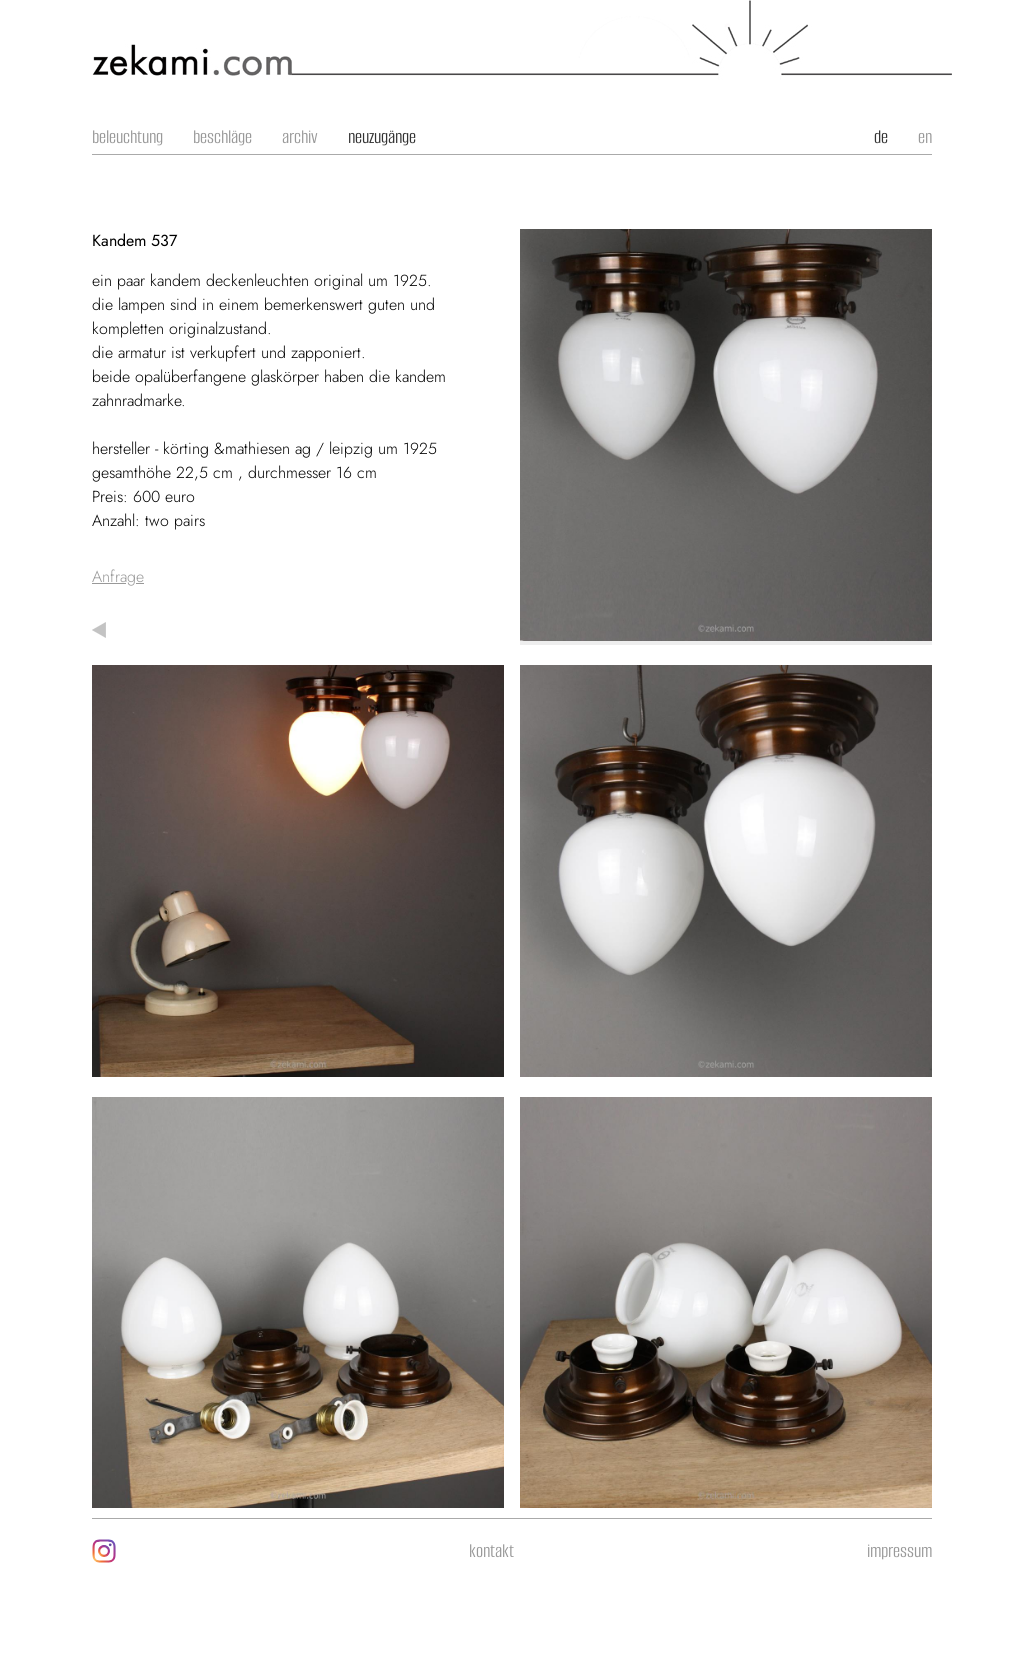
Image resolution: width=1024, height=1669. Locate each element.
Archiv (300, 137)
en (925, 137)
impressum (899, 1551)
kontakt (491, 1551)
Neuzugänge (382, 137)
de (881, 137)
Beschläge (222, 137)
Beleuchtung (127, 137)
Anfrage (118, 576)
